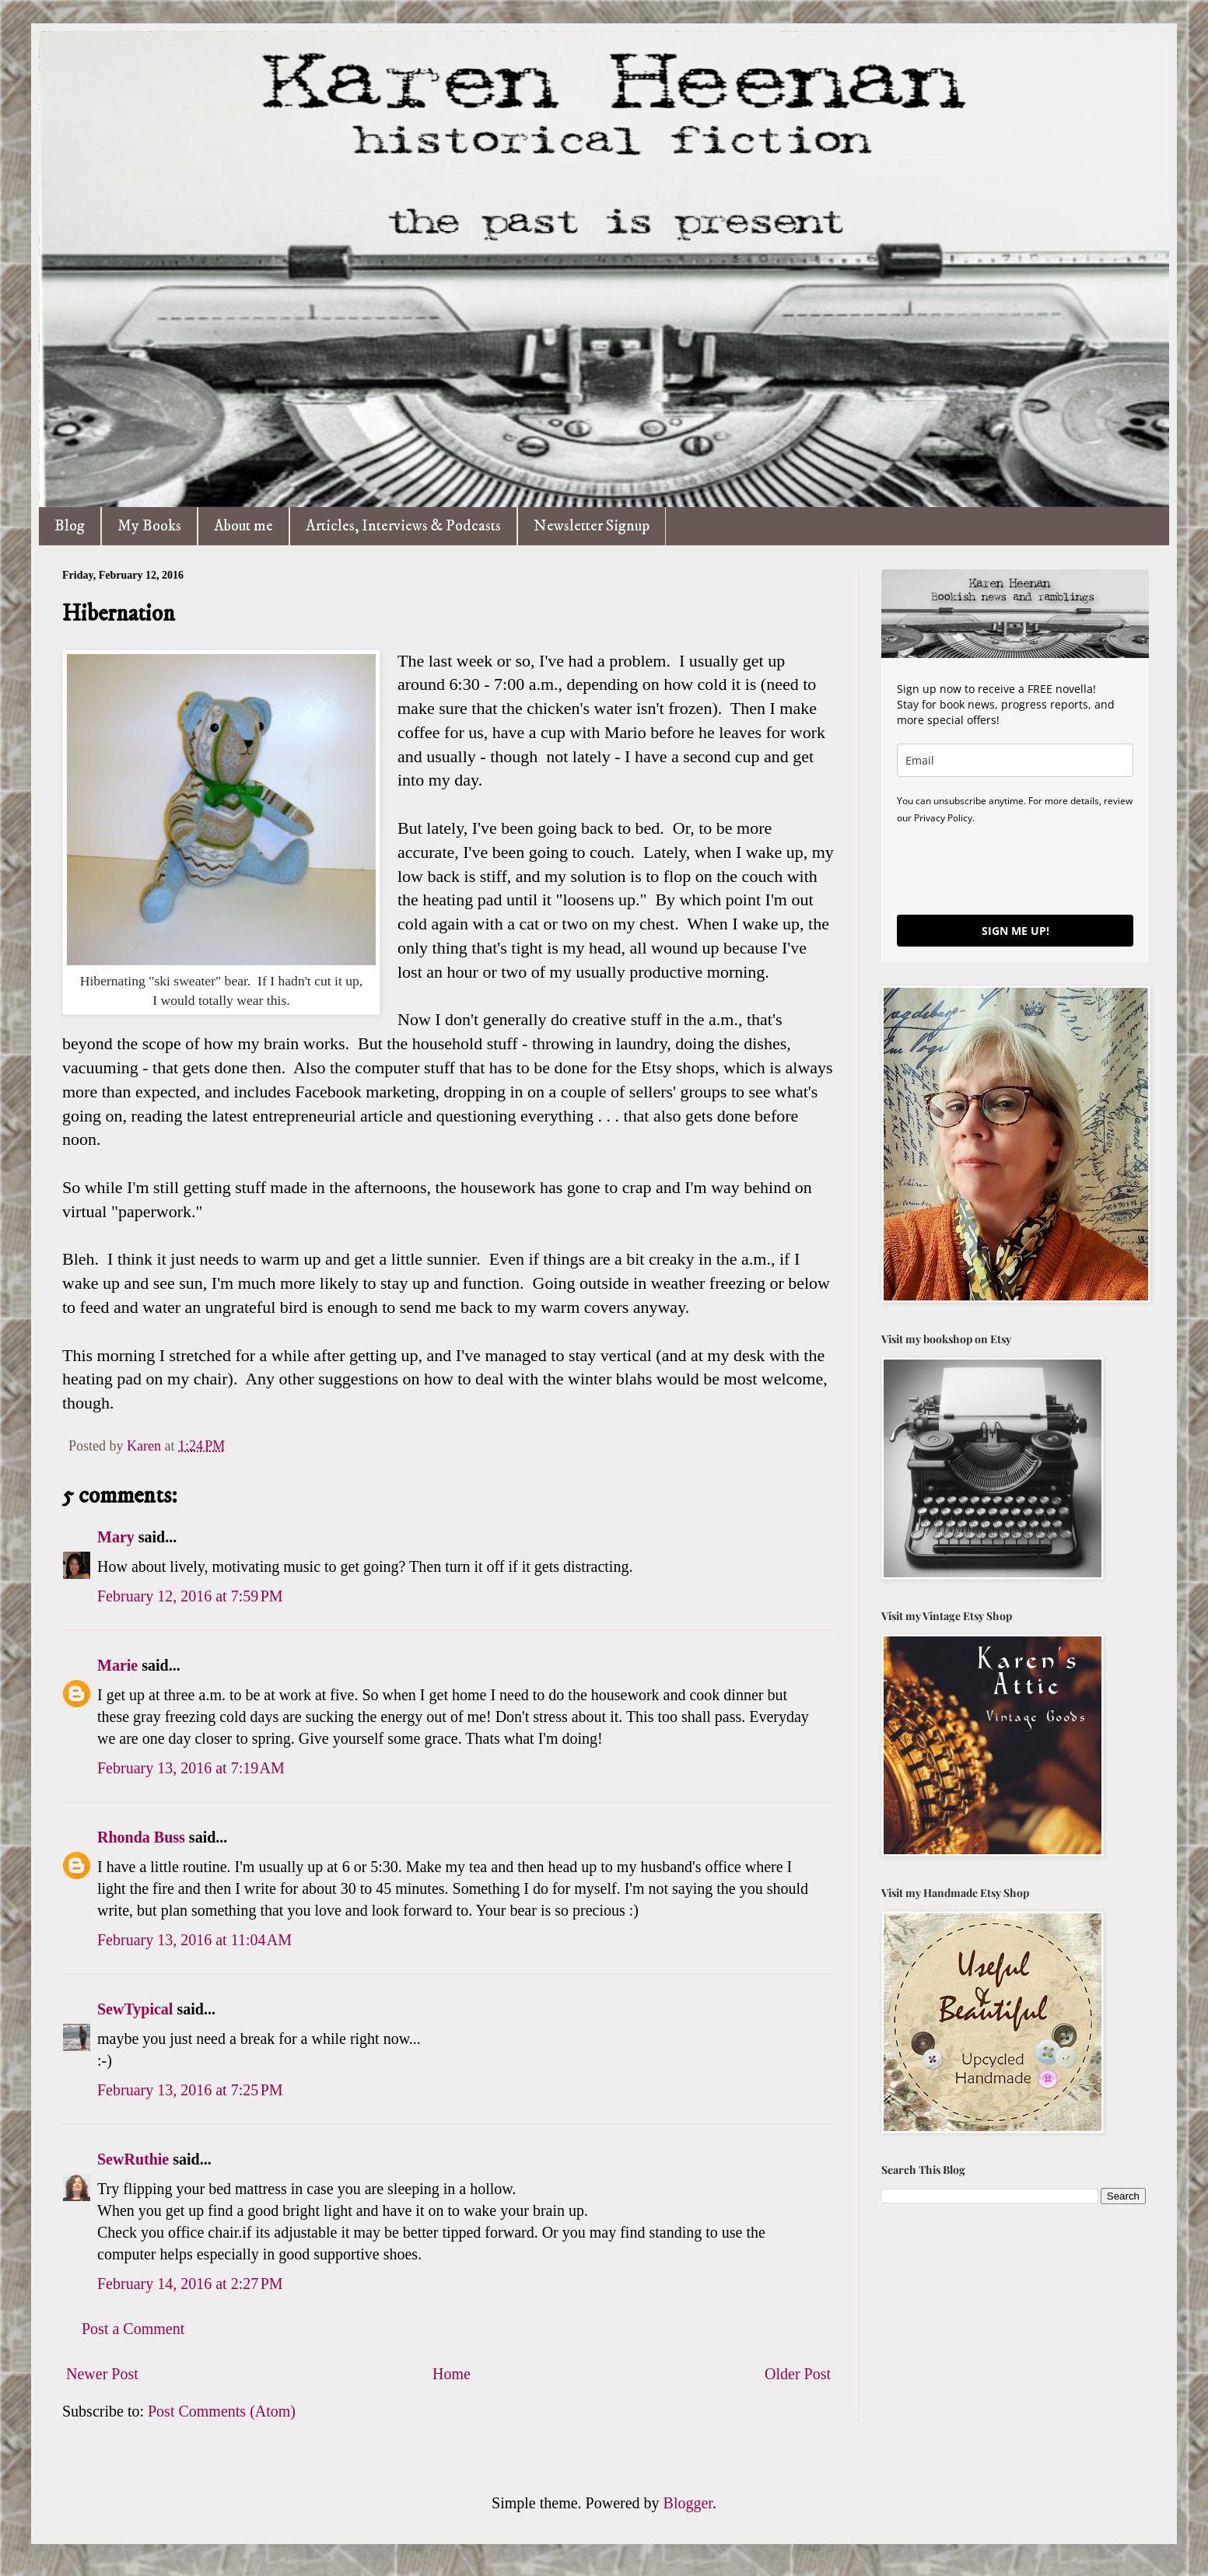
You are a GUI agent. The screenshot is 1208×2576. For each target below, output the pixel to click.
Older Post (798, 2373)
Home (451, 2373)
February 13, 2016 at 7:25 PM (190, 2089)
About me (243, 526)
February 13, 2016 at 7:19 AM (191, 1767)
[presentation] (1015, 868)
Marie (117, 1665)
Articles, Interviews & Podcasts (403, 526)
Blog (69, 526)
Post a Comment (133, 2328)
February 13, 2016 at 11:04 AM (194, 1939)
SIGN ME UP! (1015, 930)
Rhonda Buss (141, 1837)
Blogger (688, 2502)
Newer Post (102, 2373)
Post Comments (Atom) (222, 2411)
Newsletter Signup (592, 526)
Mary (116, 1536)
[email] (1015, 760)
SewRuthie (133, 2159)
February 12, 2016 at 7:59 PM (190, 1596)
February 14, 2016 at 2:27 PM (190, 2283)
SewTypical (135, 2009)
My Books (149, 526)
